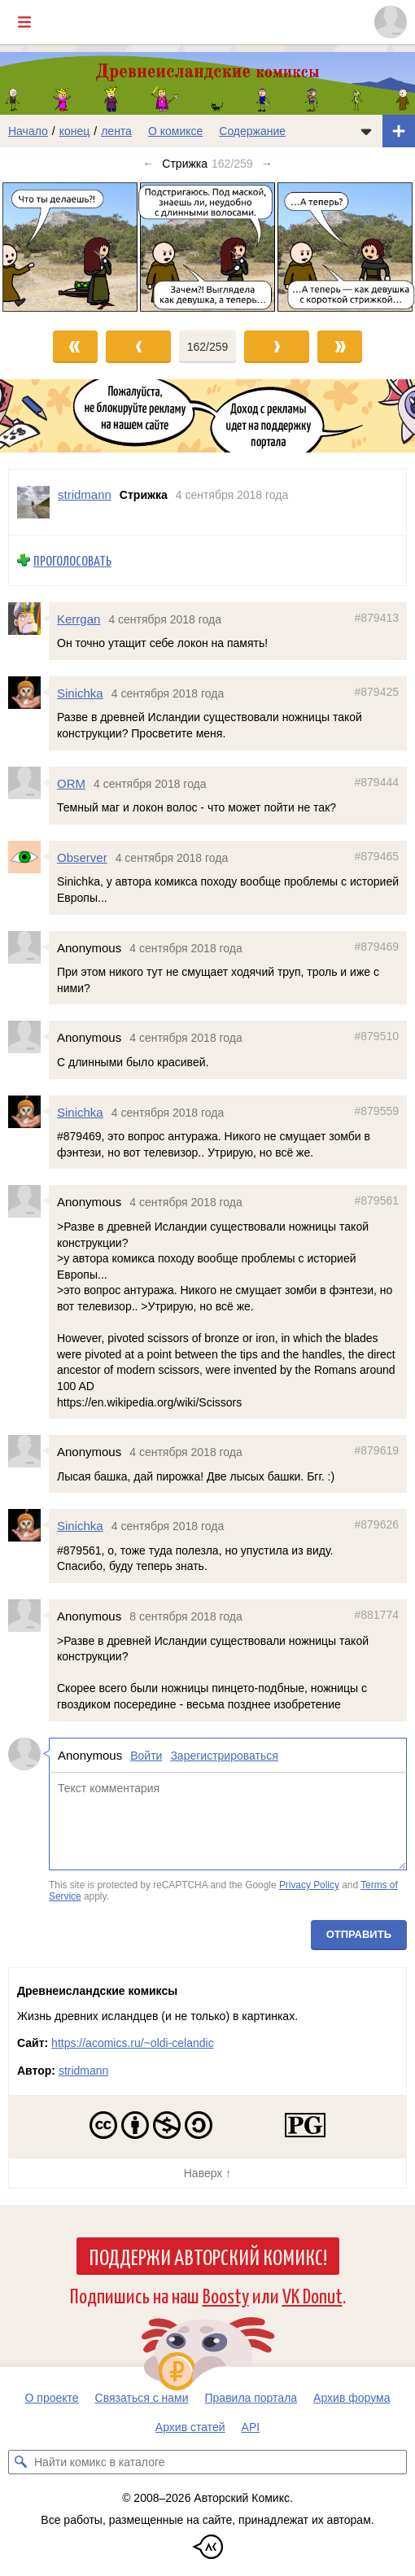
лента (116, 131)
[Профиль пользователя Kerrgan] (28, 618)
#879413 (376, 617)
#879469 (376, 946)
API (251, 2427)
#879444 (376, 782)
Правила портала (251, 2397)
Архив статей (190, 2427)
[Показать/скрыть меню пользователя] (391, 22)
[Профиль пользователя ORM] (28, 783)
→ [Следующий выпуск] (267, 163)
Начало (28, 131)
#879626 (376, 1525)
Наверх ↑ (207, 2173)
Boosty (226, 2294)
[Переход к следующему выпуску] (207, 247)
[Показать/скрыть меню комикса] (366, 131)
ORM (71, 783)
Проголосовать (72, 560)
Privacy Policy (309, 1885)
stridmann (83, 2070)
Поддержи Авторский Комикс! (208, 2256)
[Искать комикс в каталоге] (20, 2462)
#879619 (376, 1450)
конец (74, 131)
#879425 (376, 691)
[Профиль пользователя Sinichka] (28, 692)
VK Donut (312, 2294)
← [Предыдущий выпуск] (148, 163)
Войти (146, 1755)
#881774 (376, 1614)
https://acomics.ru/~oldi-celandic (132, 2042)
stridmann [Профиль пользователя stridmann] (84, 494)
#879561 (376, 1201)
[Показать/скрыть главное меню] (24, 22)
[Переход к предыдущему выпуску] (52, 247)
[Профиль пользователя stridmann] (33, 502)
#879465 (376, 856)
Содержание (252, 131)
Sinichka (80, 693)
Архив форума (351, 2397)
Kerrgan (78, 619)
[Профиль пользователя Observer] (28, 857)
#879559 (376, 1110)
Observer (82, 857)
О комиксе (175, 131)
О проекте (52, 2397)
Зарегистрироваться (223, 1755)
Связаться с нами (142, 2397)
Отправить (358, 1935)
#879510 (376, 1036)
